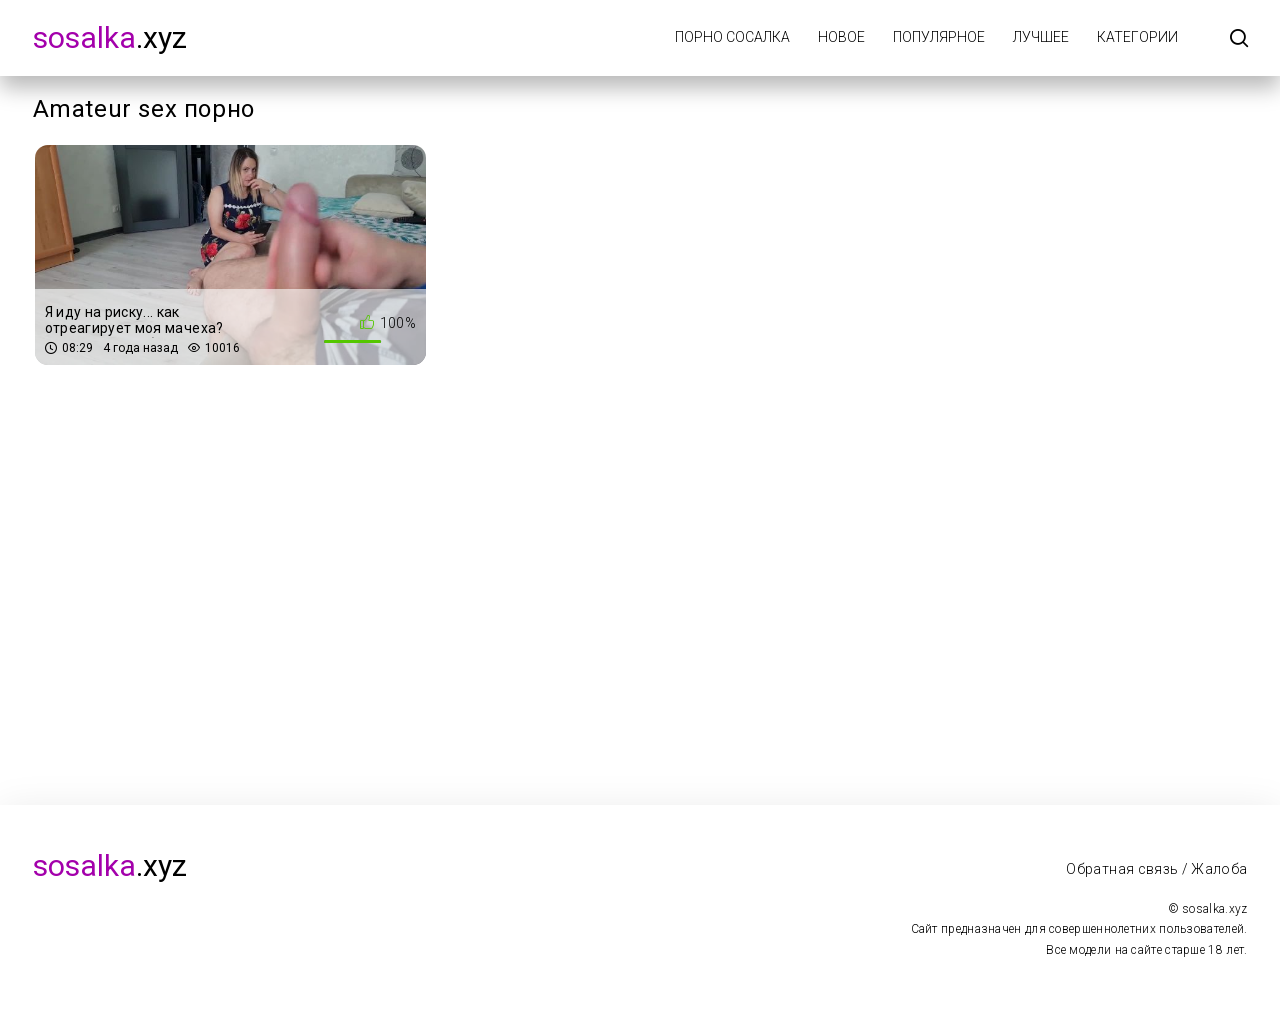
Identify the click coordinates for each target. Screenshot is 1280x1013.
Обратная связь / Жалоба (1156, 869)
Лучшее (1041, 37)
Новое (841, 37)
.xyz (110, 37)
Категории (1137, 37)
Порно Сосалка (732, 37)
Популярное (939, 37)
